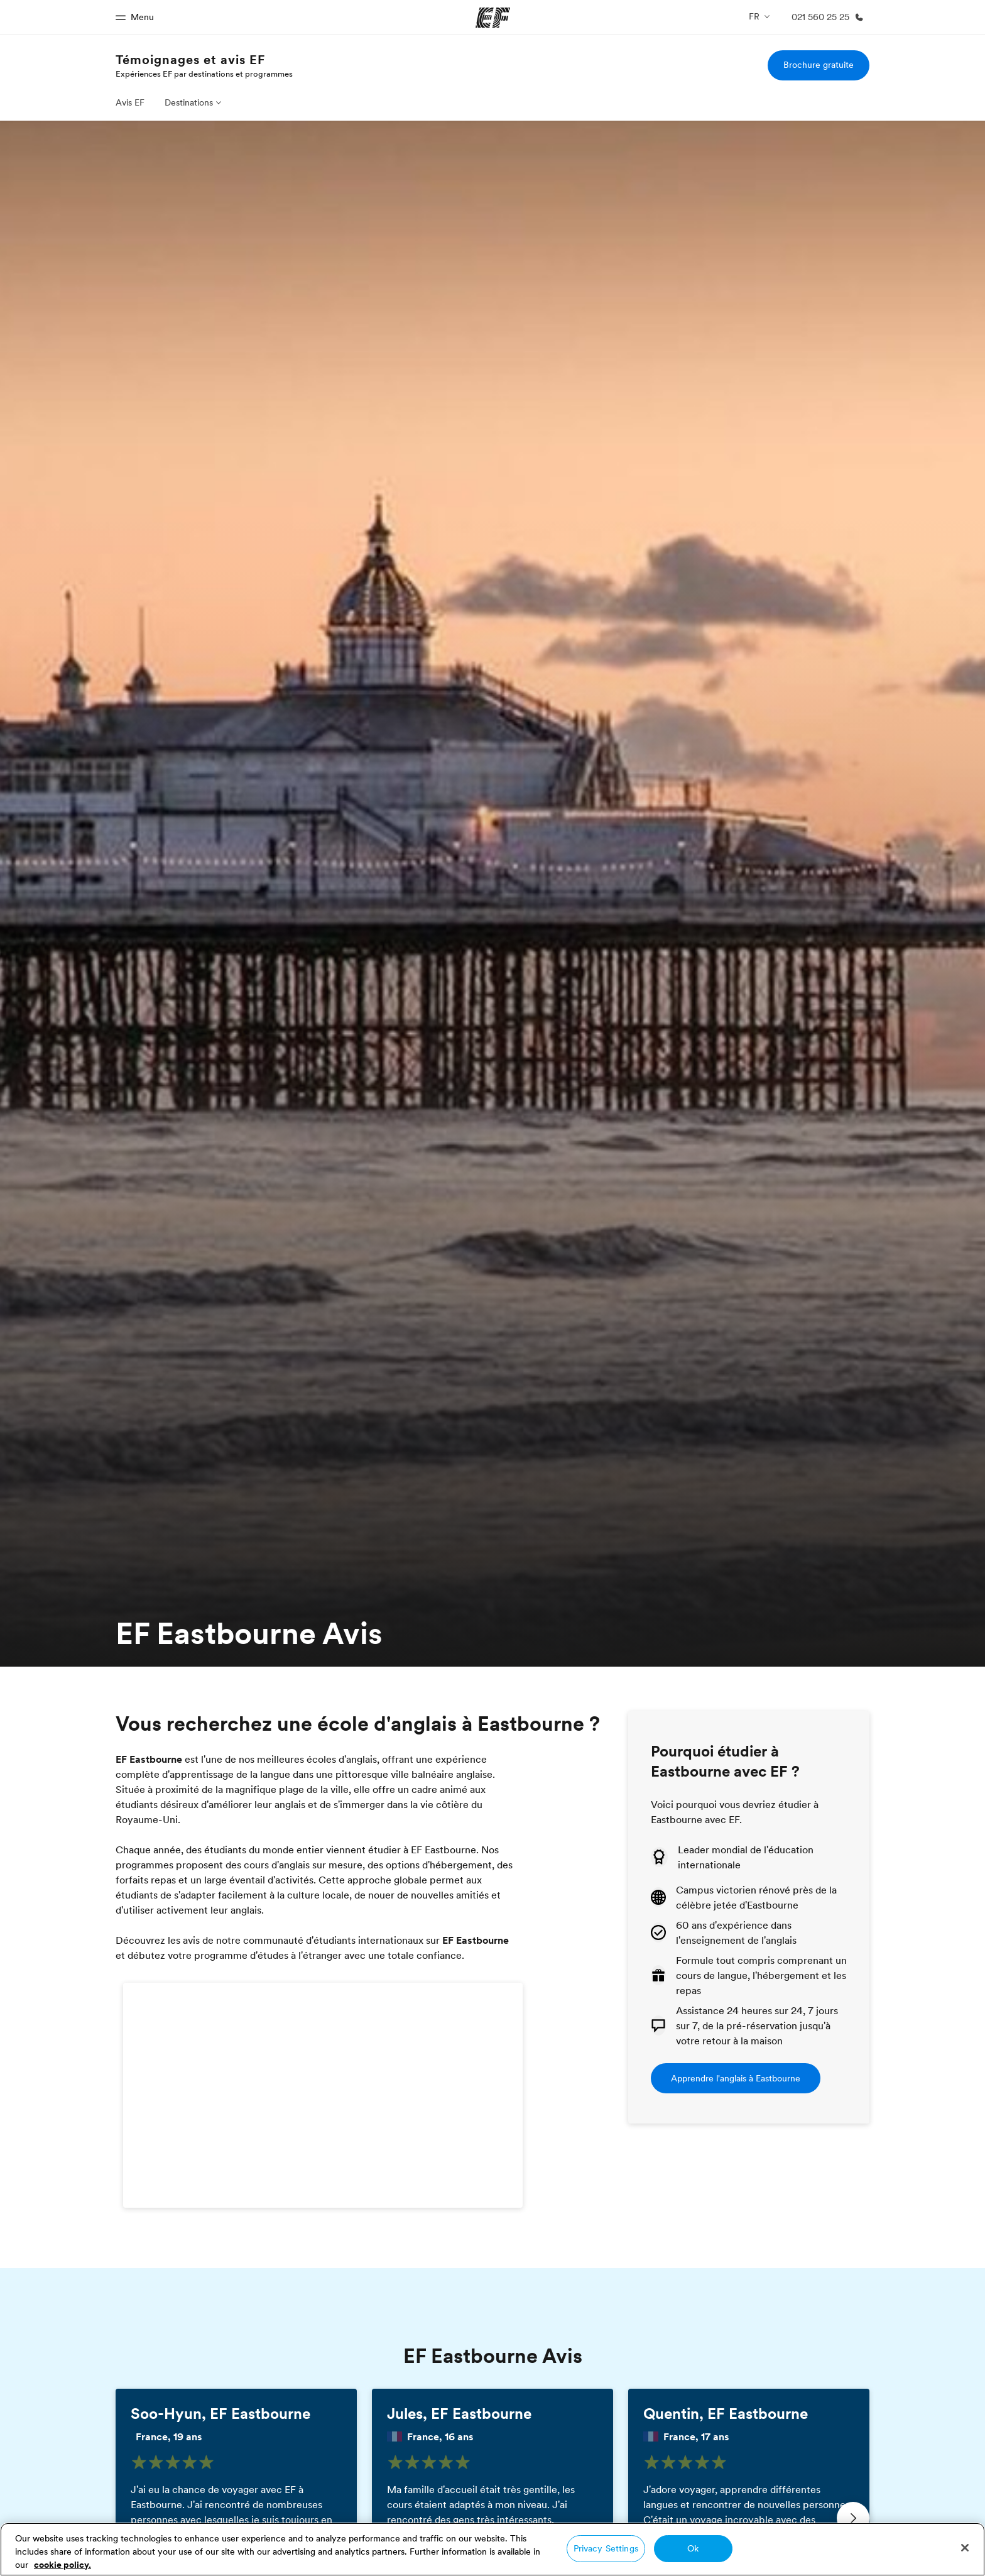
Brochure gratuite (818, 64)
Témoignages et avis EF (190, 60)
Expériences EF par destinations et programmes (204, 73)
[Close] (965, 2548)
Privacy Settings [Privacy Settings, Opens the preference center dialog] (606, 2548)
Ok (693, 2548)
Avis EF (130, 102)
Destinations (189, 102)
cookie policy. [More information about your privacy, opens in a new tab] (62, 2564)
